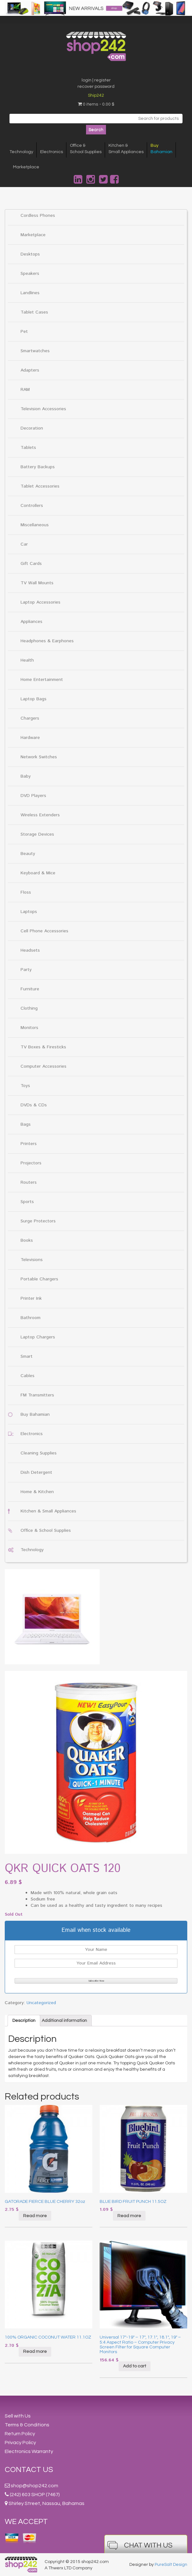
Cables (27, 1376)
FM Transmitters (37, 1395)
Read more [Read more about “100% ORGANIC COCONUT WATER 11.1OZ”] (35, 2351)
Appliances (31, 621)
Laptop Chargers (38, 1337)
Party (26, 970)
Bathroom (30, 1318)
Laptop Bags (33, 699)
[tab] (24, 2020)
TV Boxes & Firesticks (43, 1047)
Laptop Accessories (40, 602)
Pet (24, 331)
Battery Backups (38, 467)
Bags (26, 1124)
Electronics (51, 152)
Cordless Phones (38, 215)
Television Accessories (43, 409)
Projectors (31, 1163)
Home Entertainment (42, 679)
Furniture (30, 989)
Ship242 (96, 95)
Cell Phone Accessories (44, 931)
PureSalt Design (171, 2564)
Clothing (29, 1008)
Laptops (29, 912)
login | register (96, 80)
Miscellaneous (35, 525)
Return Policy (20, 2433)
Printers (29, 1144)
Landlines (30, 293)
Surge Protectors (38, 1221)
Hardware (30, 738)
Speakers (30, 273)
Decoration (32, 428)
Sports (27, 1202)
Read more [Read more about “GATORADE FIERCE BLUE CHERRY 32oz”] (35, 2216)
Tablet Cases (34, 312)
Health (27, 660)
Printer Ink (31, 1298)
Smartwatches (35, 351)
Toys (25, 1086)
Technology (21, 152)
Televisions (32, 1260)
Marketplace (26, 167)
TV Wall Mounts (37, 583)
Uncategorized (41, 2003)
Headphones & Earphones (47, 641)
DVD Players (33, 796)
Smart (27, 1356)
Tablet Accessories (40, 486)
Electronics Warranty (29, 2451)
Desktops (30, 254)
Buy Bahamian (35, 1414)
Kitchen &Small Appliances (126, 148)
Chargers (30, 718)
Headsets (30, 950)
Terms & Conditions (27, 2424)
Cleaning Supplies (39, 1453)
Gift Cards (31, 563)
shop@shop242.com (34, 2485)
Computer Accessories (43, 1066)
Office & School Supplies (46, 1530)
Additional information (64, 2020)
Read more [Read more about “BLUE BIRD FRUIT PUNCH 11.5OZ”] (129, 2216)
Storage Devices (37, 834)
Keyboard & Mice (38, 873)
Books (27, 1240)
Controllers (32, 505)
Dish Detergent (36, 1472)
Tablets (28, 447)
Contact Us (29, 2470)
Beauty (28, 854)
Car (24, 544)
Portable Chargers (39, 1279)
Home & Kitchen (37, 1492)
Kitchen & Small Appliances (48, 1511)
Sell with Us (18, 2415)
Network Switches (39, 757)
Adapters (30, 370)
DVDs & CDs (34, 1105)
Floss (26, 892)
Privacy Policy (20, 2442)
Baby (26, 776)
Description (23, 2020)
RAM (25, 389)
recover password (96, 86)
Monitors (29, 1028)
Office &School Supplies (86, 148)
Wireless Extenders (40, 815)
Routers (29, 1182)
